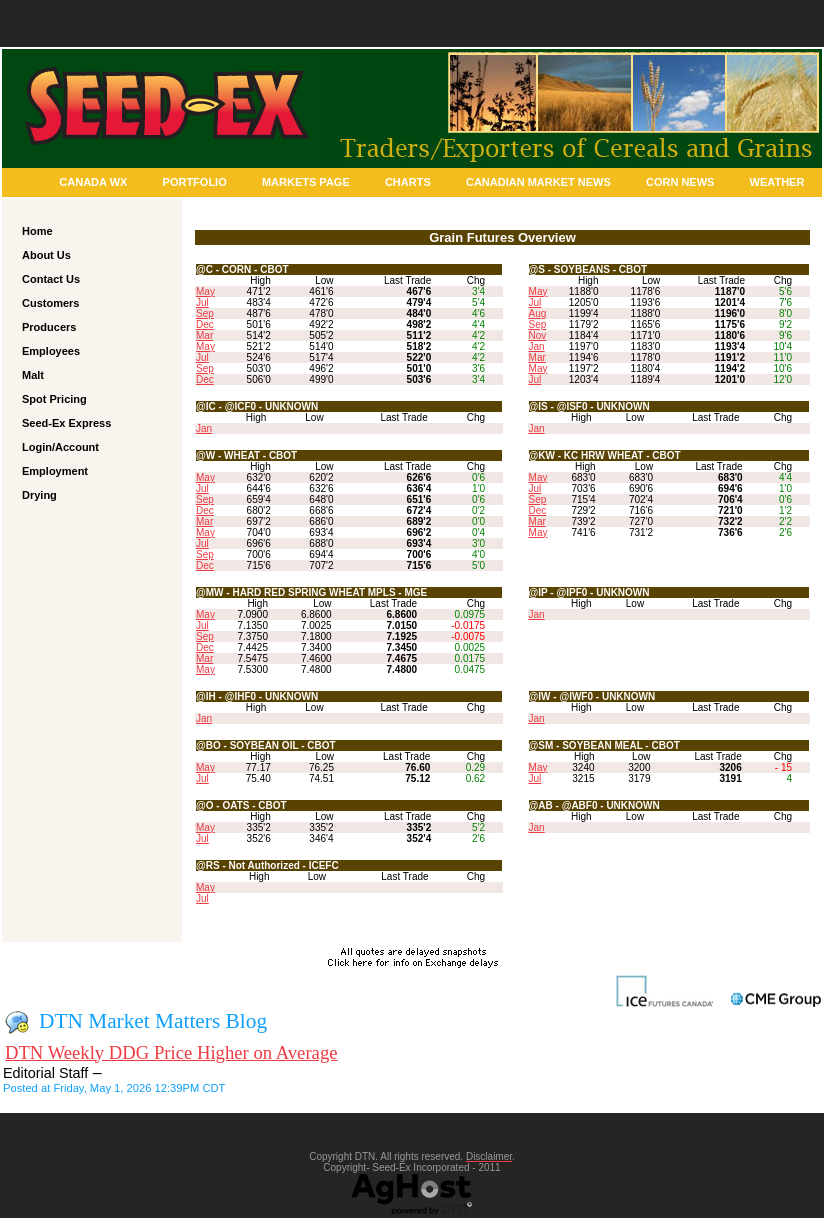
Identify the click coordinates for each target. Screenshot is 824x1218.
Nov (538, 335)
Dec (205, 324)
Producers (49, 327)
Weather (777, 182)
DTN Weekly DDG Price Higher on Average (171, 1052)
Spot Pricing (54, 399)
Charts (408, 182)
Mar (204, 335)
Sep (205, 313)
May (205, 291)
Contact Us (51, 279)
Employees (51, 351)
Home (37, 231)
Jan (537, 346)
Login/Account (60, 447)
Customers (50, 303)
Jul (202, 302)
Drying (39, 495)
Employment (55, 471)
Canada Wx (93, 182)
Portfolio (195, 182)
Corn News (680, 182)
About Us (46, 255)
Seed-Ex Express (66, 423)
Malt (33, 375)
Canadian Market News (538, 182)
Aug (538, 313)
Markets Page (306, 182)
